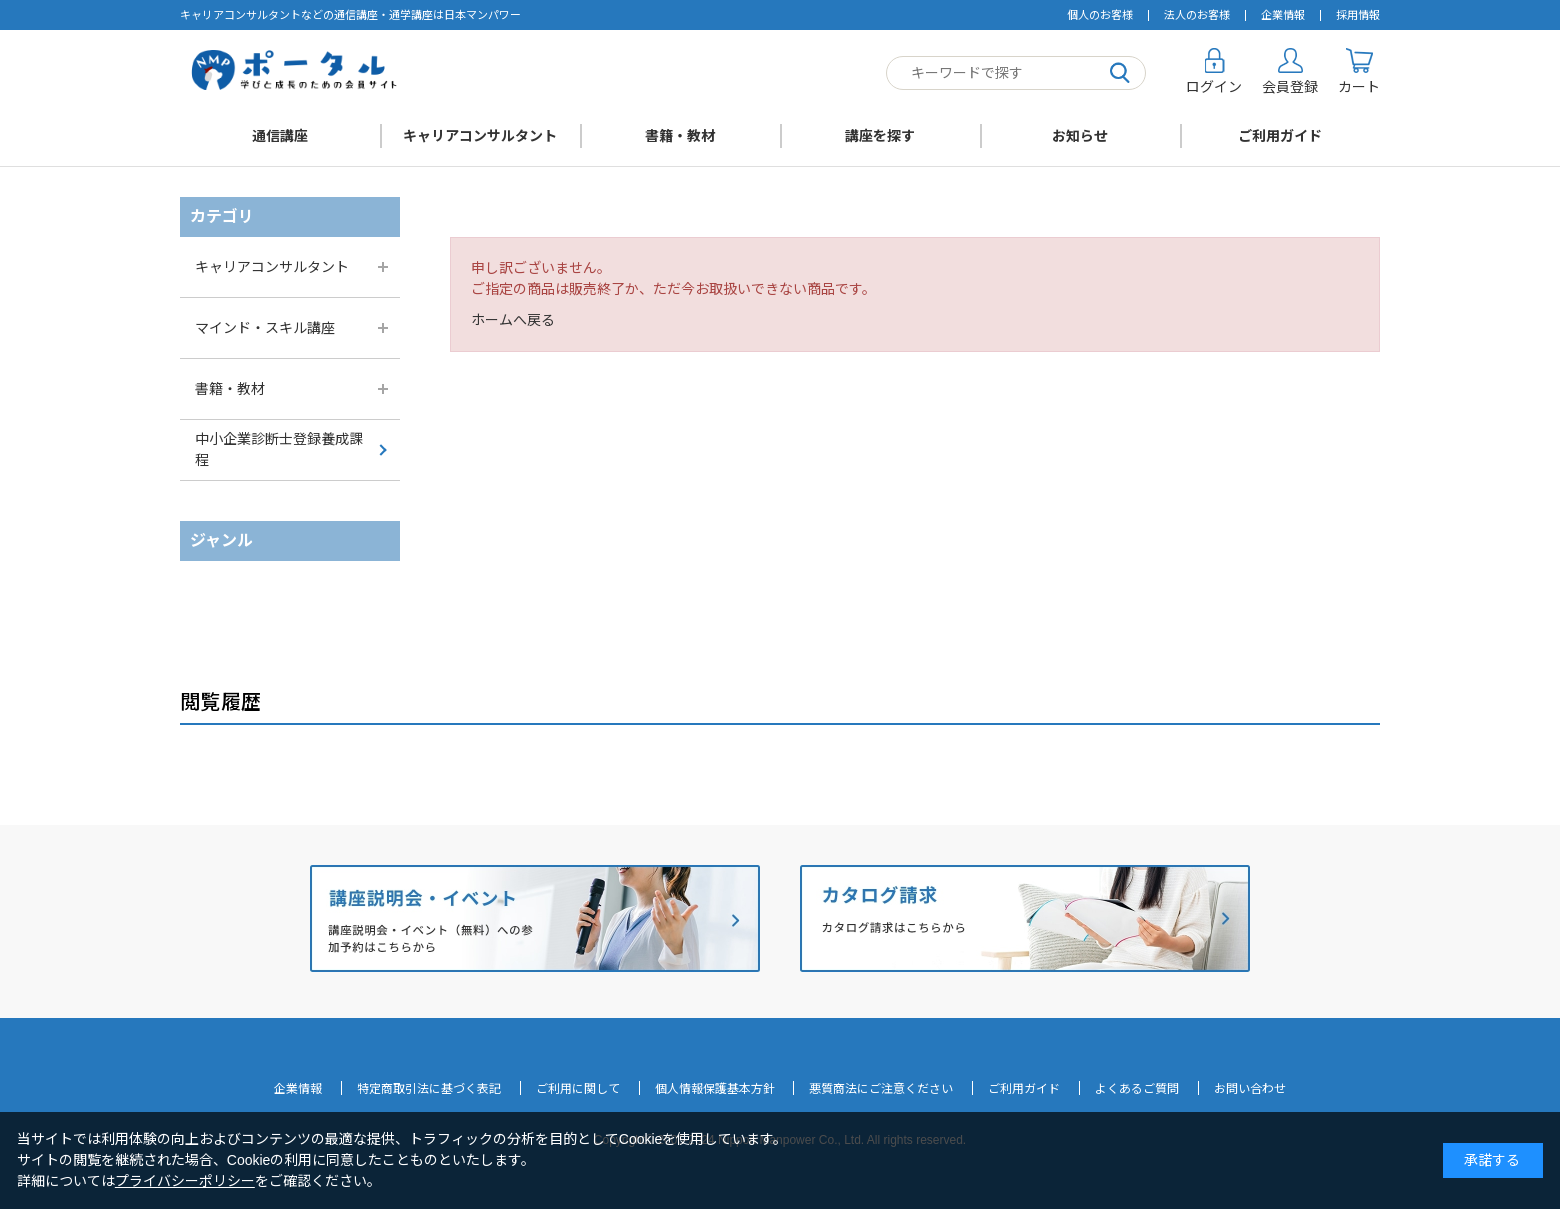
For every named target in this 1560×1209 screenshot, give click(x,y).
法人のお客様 (1197, 15)
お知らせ (1080, 136)
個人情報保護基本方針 (715, 1089)
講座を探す (880, 136)
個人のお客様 (1100, 15)
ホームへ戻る (513, 320)
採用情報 (1358, 15)
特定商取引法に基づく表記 (429, 1089)
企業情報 (1283, 15)
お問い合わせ (1250, 1089)
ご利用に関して (578, 1089)
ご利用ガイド (1280, 136)
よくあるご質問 (1137, 1089)
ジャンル (221, 540)
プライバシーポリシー (185, 1181)
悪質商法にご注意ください (881, 1089)
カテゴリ (222, 216)
